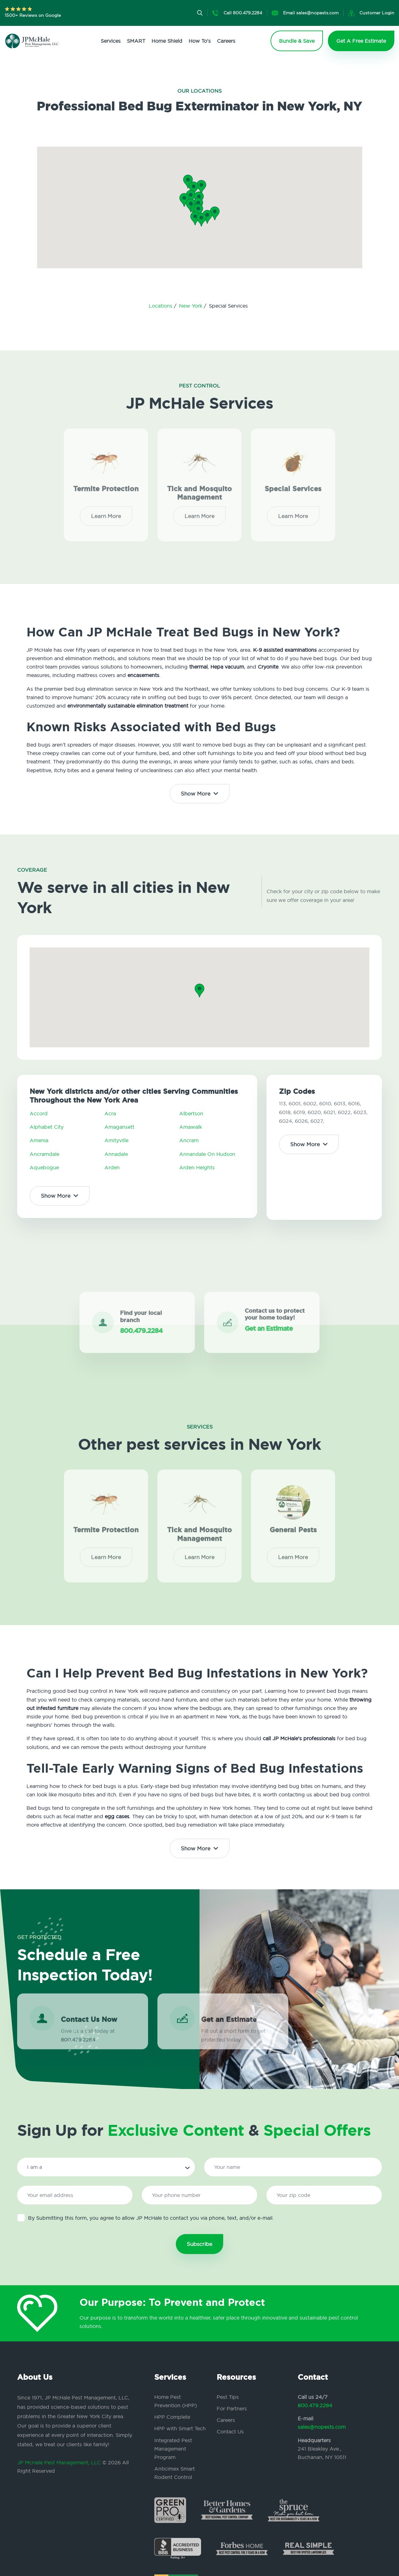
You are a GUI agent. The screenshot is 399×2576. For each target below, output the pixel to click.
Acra (110, 1113)
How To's (200, 41)
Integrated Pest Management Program (173, 2448)
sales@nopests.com (322, 2427)
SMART (136, 41)
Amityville (116, 1140)
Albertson (191, 1113)
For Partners (232, 2408)
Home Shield (166, 41)
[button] (198, 210)
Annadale (116, 1154)
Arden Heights (197, 1167)
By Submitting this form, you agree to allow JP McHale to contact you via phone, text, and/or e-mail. (145, 2218)
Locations (161, 306)
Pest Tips (228, 2397)
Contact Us (230, 2431)
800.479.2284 (315, 2405)
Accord (39, 1113)
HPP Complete (172, 2417)
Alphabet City (47, 1127)
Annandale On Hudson (207, 1154)
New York (191, 306)
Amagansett (119, 1127)
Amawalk (190, 1127)
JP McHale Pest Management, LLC (59, 2462)
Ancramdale (44, 1154)
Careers (226, 41)
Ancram (189, 1140)
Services (111, 41)
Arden (112, 1167)
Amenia (39, 1140)
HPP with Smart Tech (180, 2428)
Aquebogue (44, 1167)
